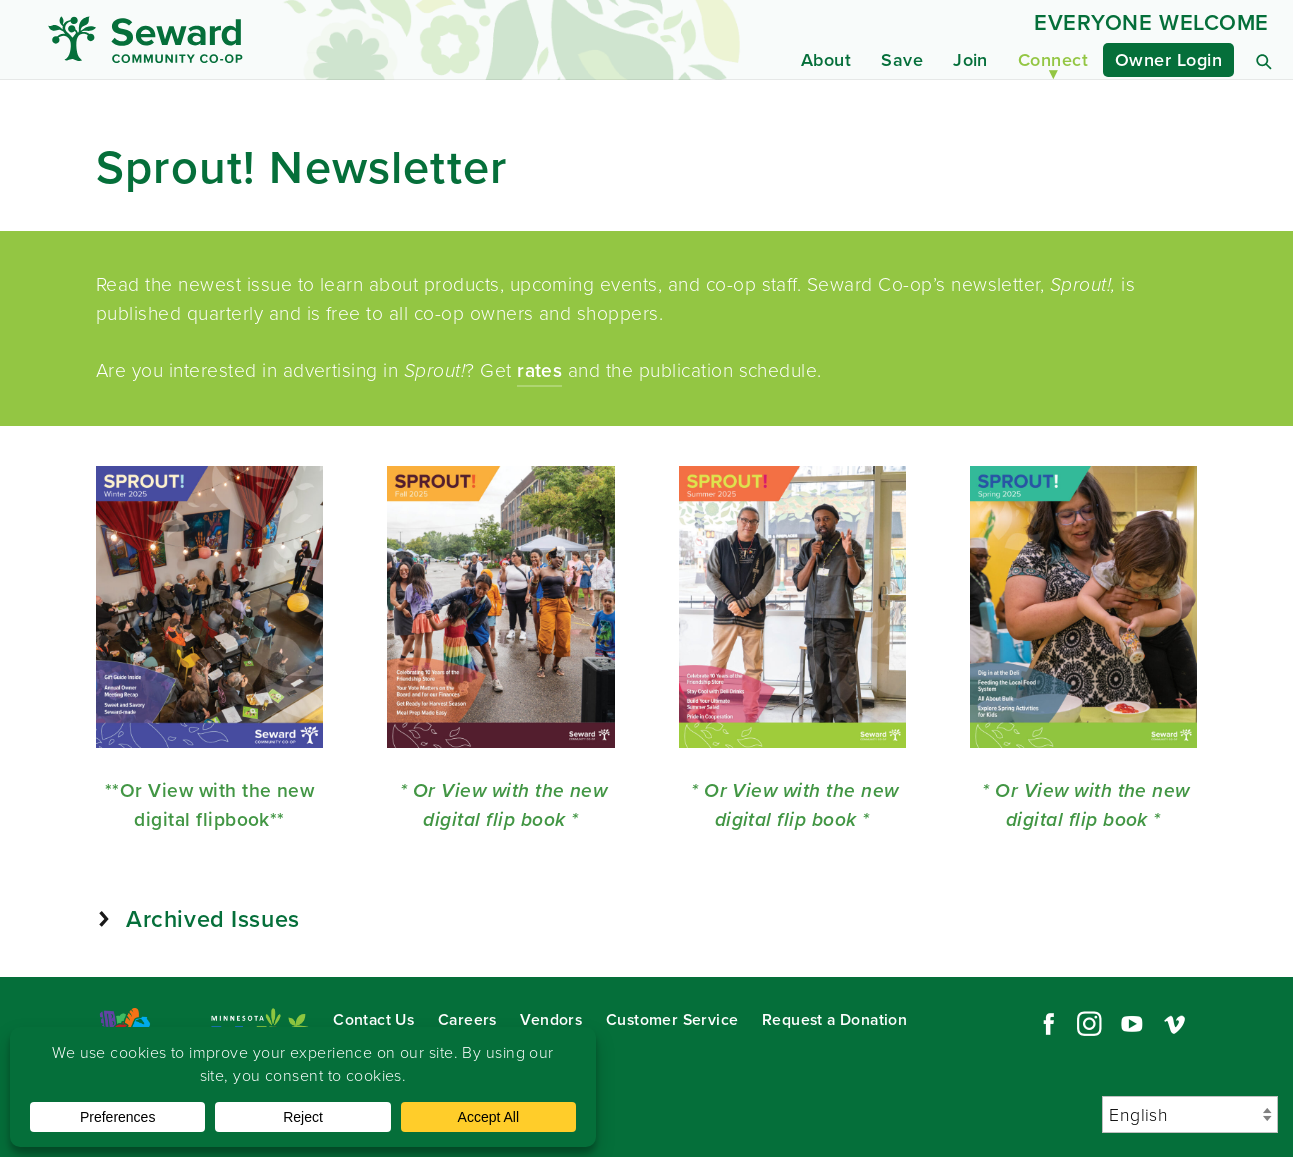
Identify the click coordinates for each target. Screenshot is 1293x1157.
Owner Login (1168, 60)
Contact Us (373, 1019)
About (826, 60)
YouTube (1132, 1024)
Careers (467, 1019)
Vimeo (1175, 1024)
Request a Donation (834, 1019)
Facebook (1046, 1024)
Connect (1053, 60)
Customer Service (672, 1019)
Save (902, 60)
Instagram (1089, 1024)
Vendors (551, 1019)
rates (539, 370)
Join (970, 60)
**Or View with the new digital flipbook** (210, 805)
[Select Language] (1190, 1114)
